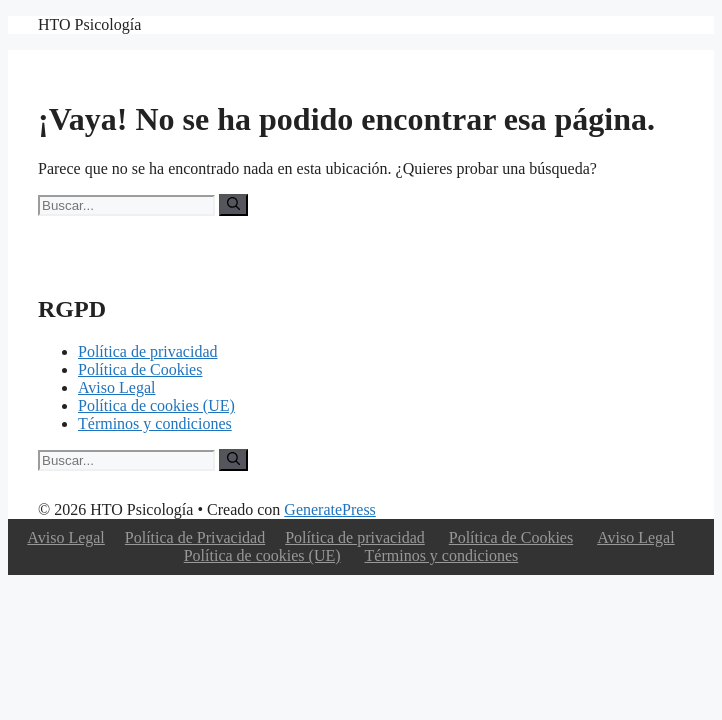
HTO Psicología (89, 24)
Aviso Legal (116, 387)
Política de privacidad (148, 351)
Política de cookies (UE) (156, 405)
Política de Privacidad (195, 537)
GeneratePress (330, 509)
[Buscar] (233, 205)
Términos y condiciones (155, 423)
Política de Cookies (140, 369)
